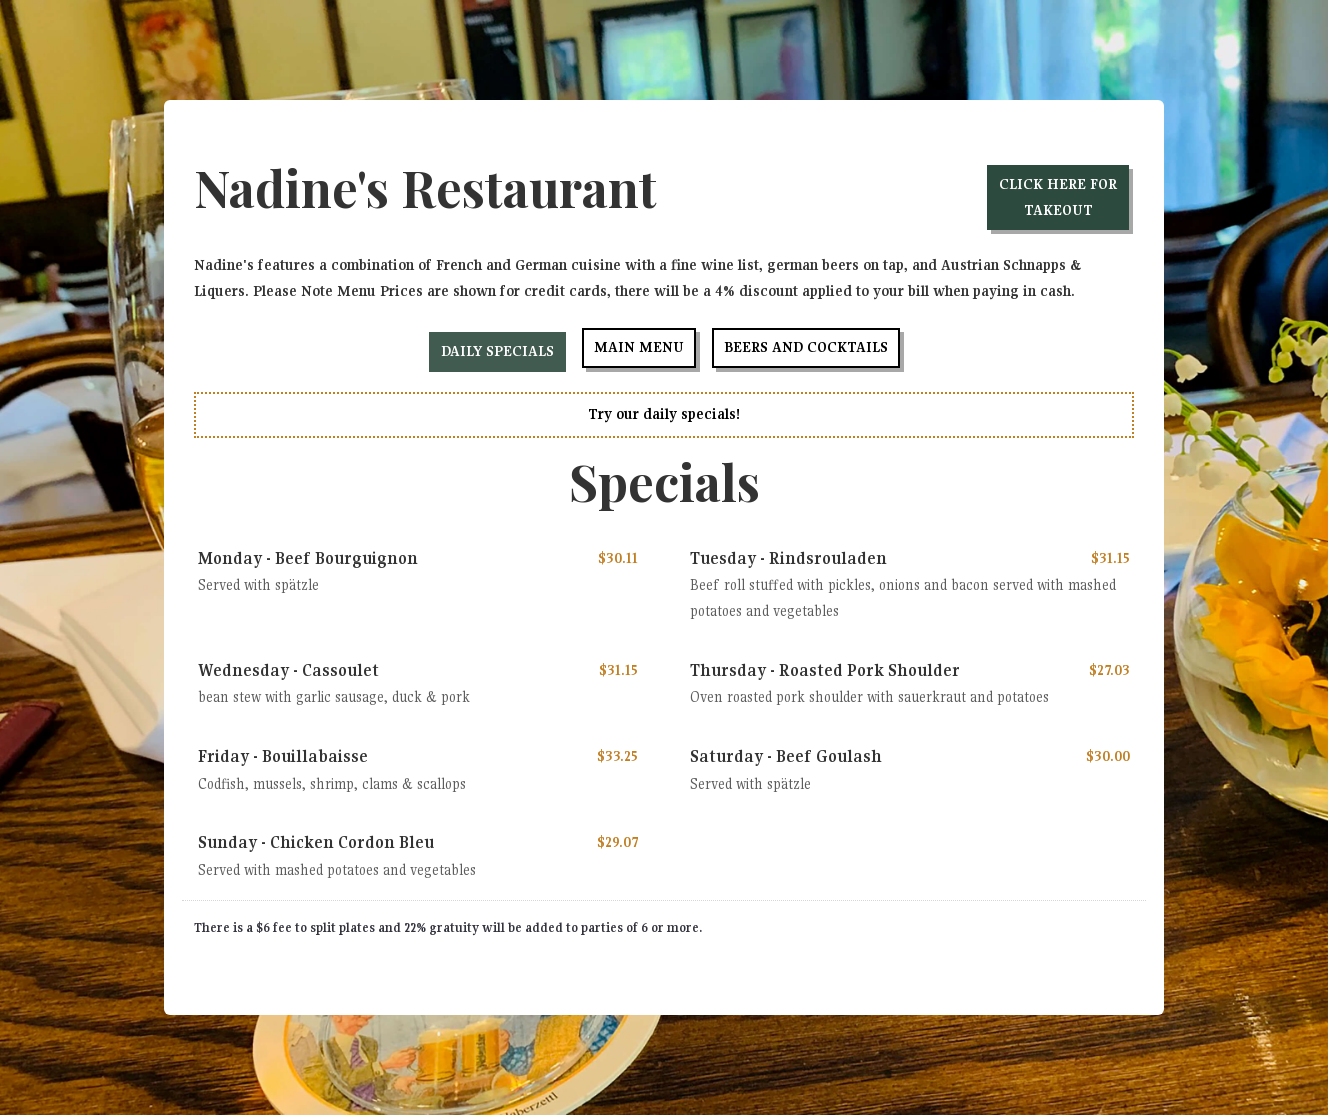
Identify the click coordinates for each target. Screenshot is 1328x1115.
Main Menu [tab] (639, 347)
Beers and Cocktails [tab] (806, 347)
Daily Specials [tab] (497, 351)
